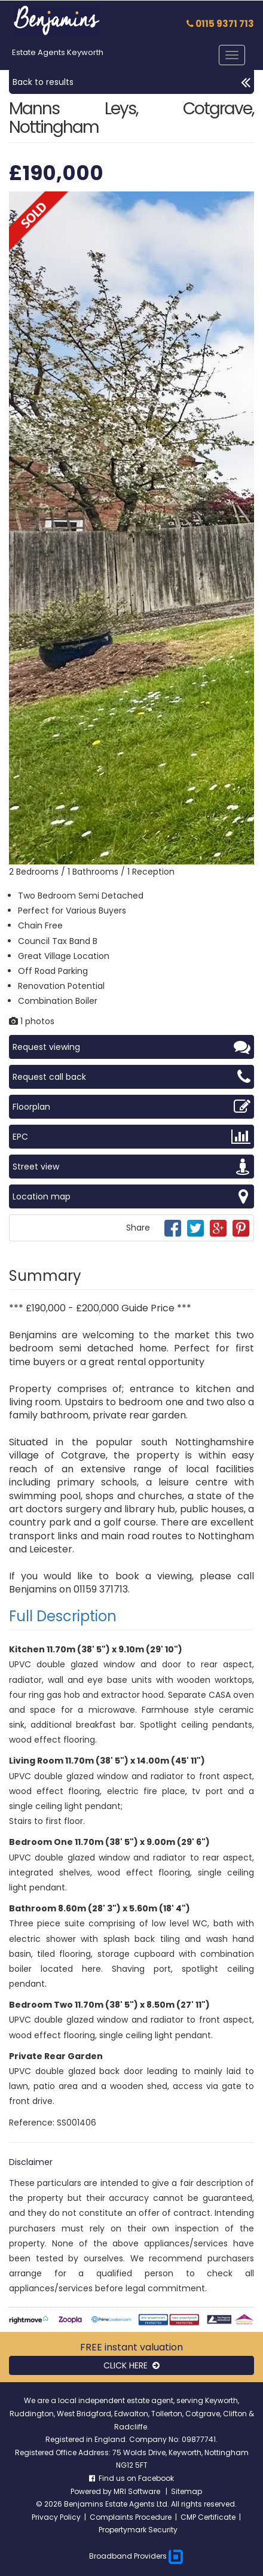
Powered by (92, 2491)
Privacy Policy (56, 2517)
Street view (131, 1166)
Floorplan (131, 1106)
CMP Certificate (208, 2517)
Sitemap (186, 2491)
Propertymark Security (138, 2530)
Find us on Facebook (131, 2478)
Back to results (131, 82)
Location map (131, 1196)
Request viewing (131, 1047)
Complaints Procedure (131, 2517)
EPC (131, 1136)
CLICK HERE (131, 2365)
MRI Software (138, 2491)
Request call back (131, 1076)
